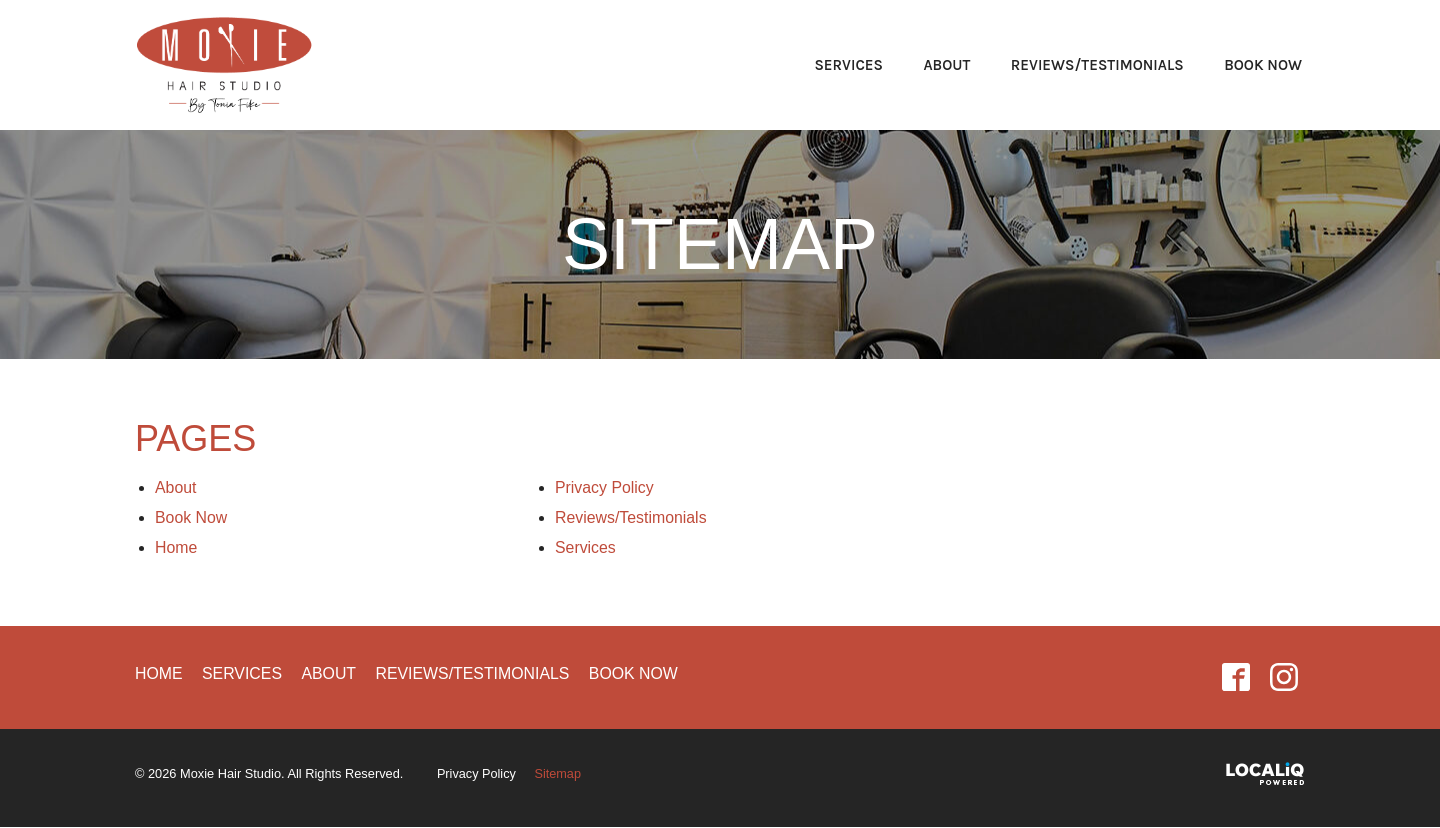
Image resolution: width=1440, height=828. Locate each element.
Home (176, 547)
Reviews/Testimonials (1097, 65)
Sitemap (720, 244)
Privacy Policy (605, 487)
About (946, 65)
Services (848, 65)
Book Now (1263, 65)
